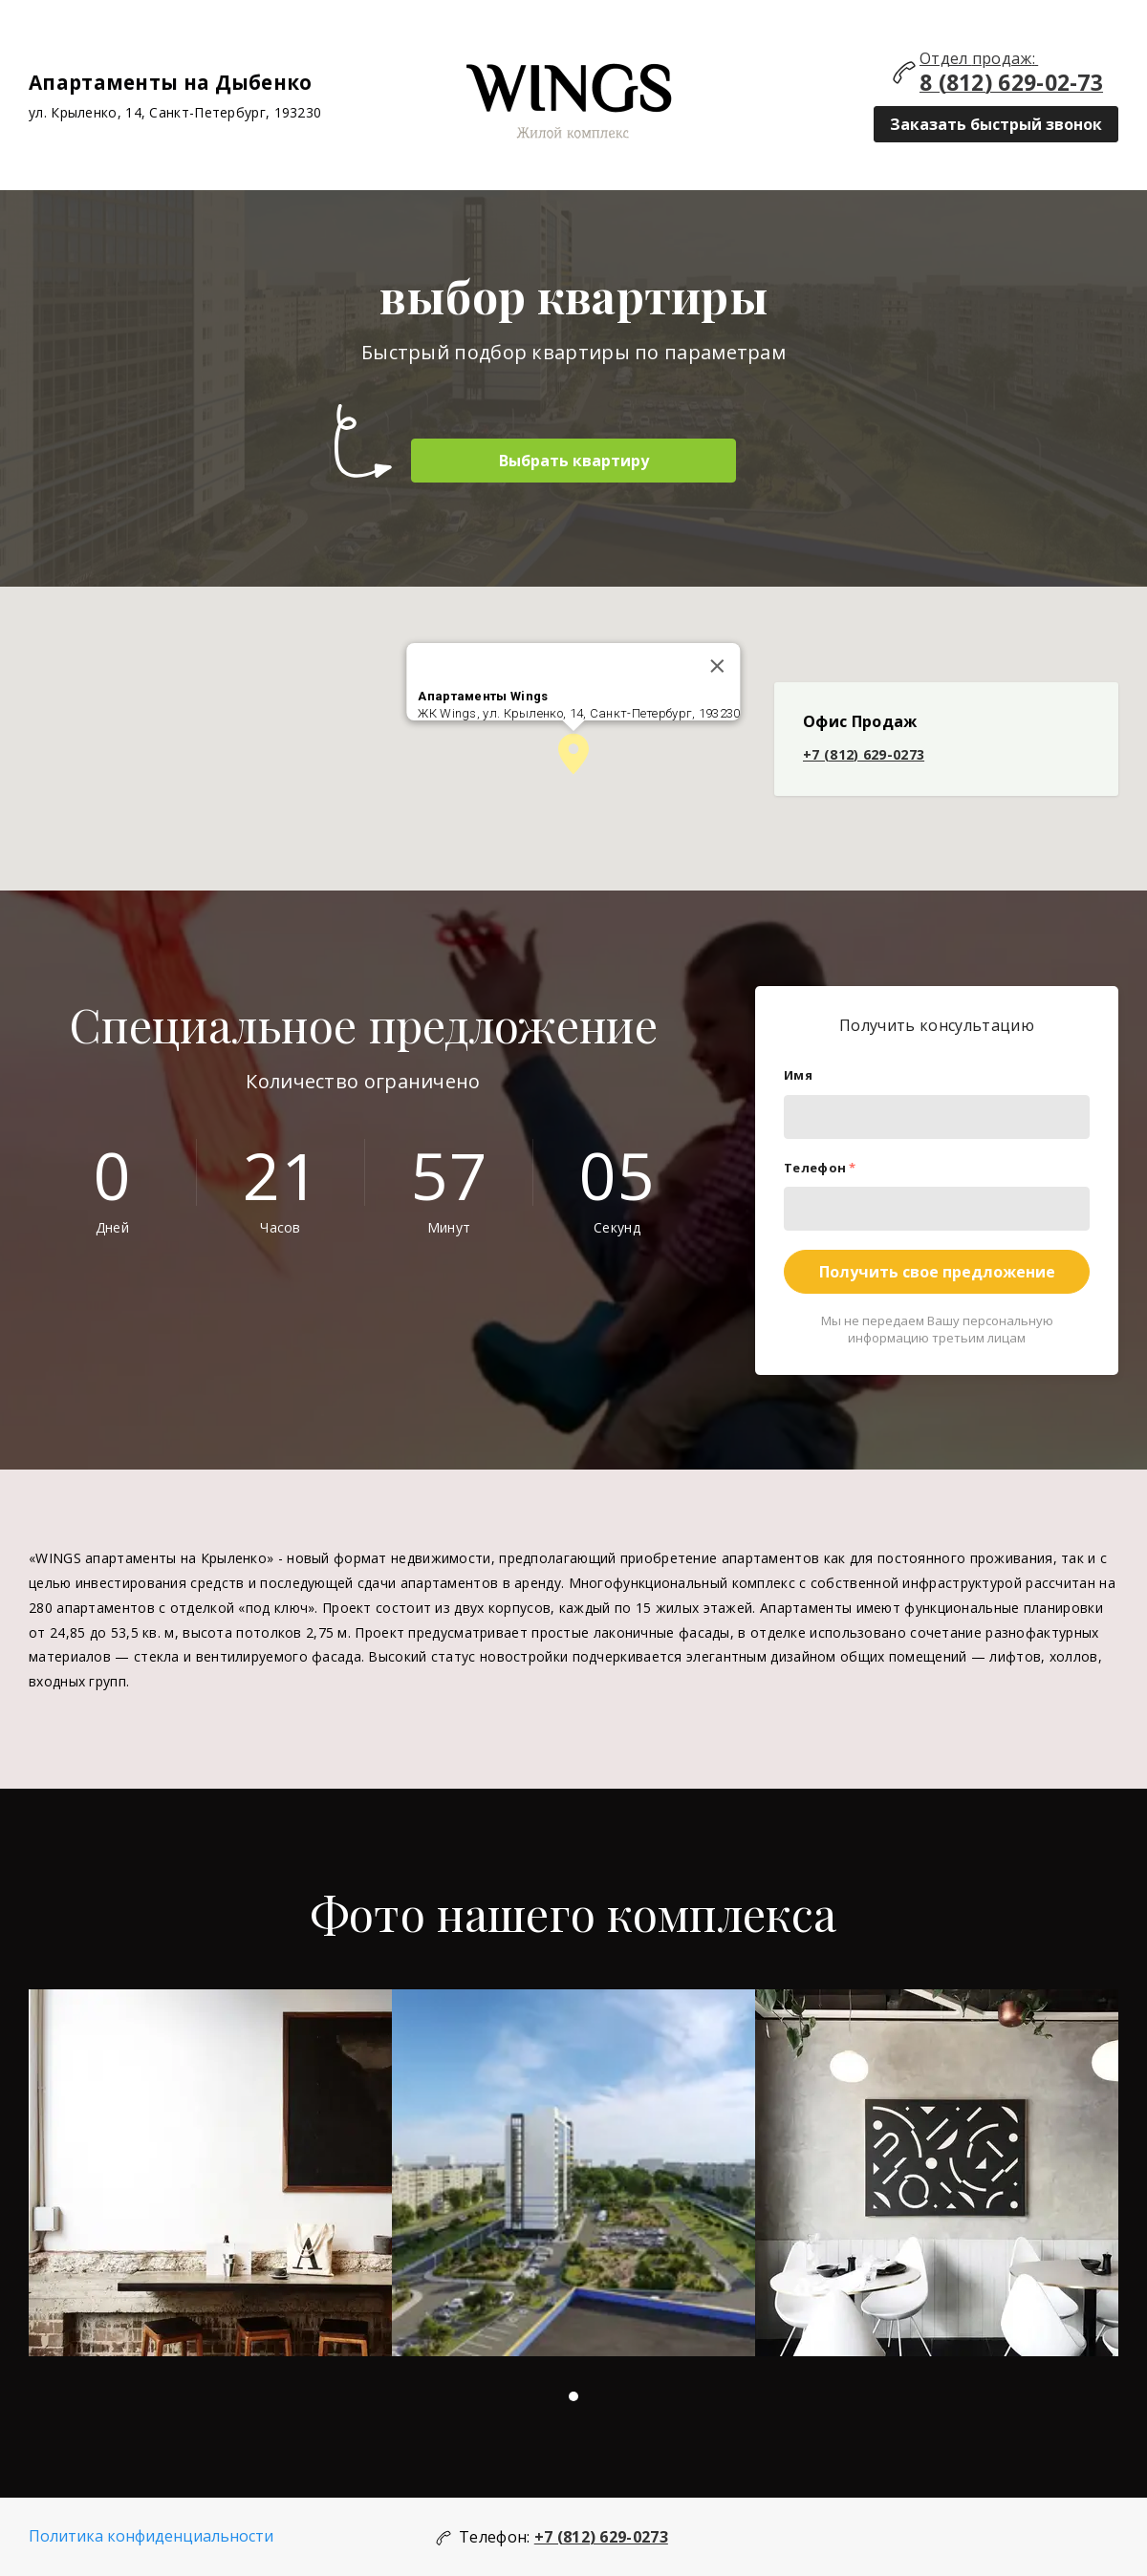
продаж (1002, 58)
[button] (573, 754)
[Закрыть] (718, 666)
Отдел (946, 58)
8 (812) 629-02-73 (1011, 82)
